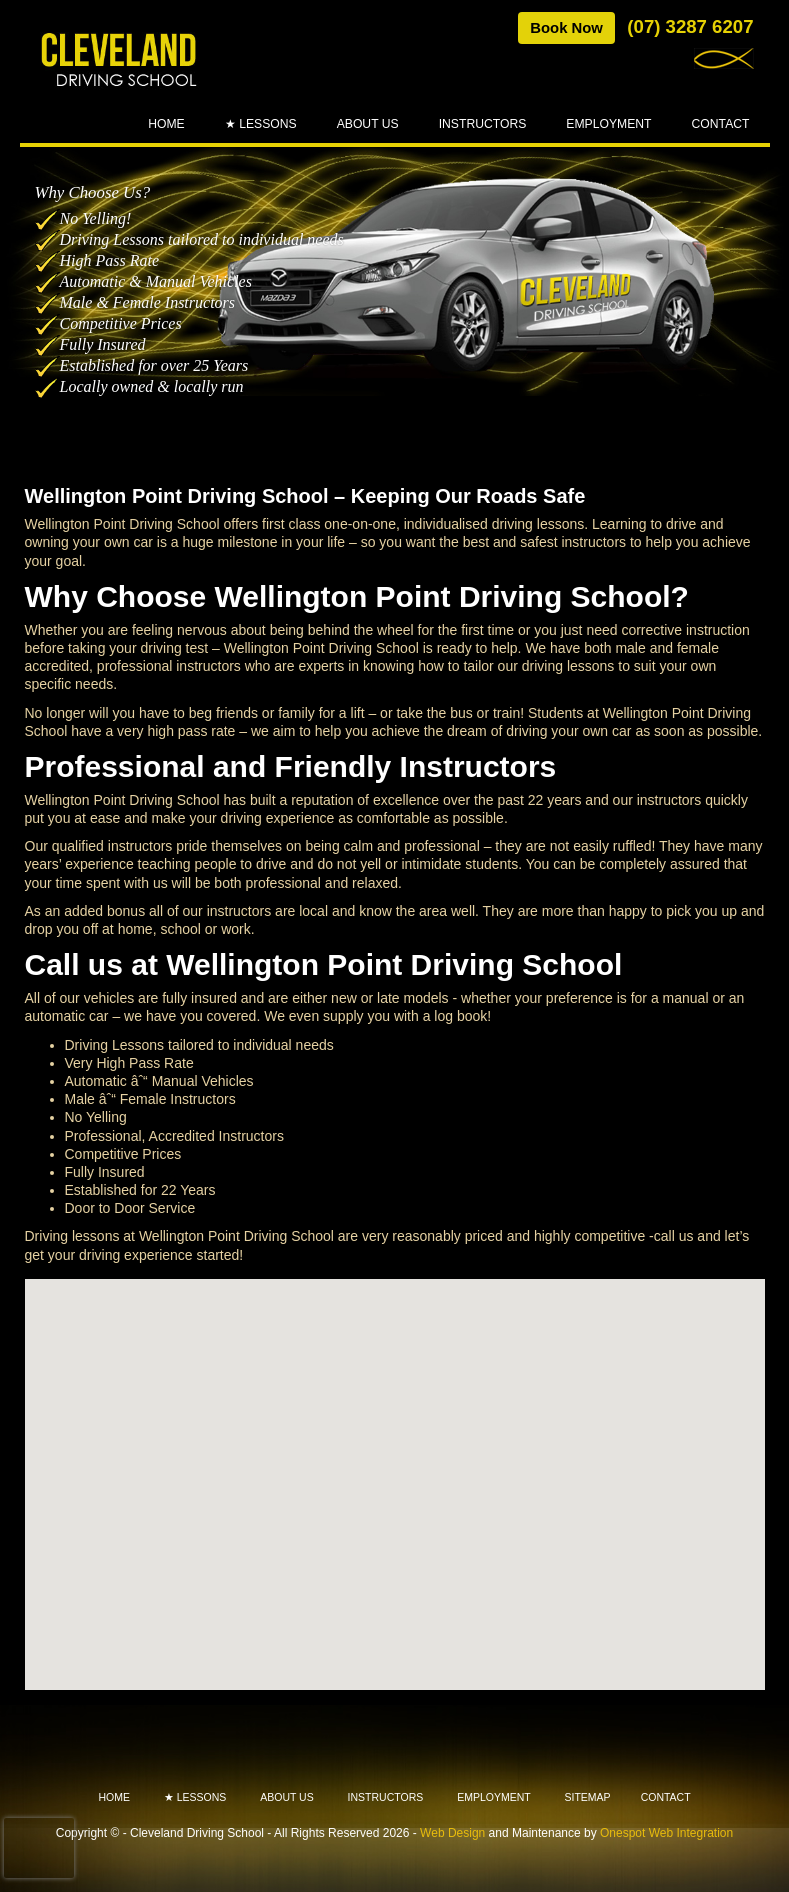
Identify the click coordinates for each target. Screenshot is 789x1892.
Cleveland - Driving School (120, 61)
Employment (608, 124)
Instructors (483, 124)
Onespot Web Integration (666, 1833)
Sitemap (588, 1797)
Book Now (566, 28)
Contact (721, 124)
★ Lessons (261, 124)
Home (166, 124)
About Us (368, 124)
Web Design (452, 1833)
